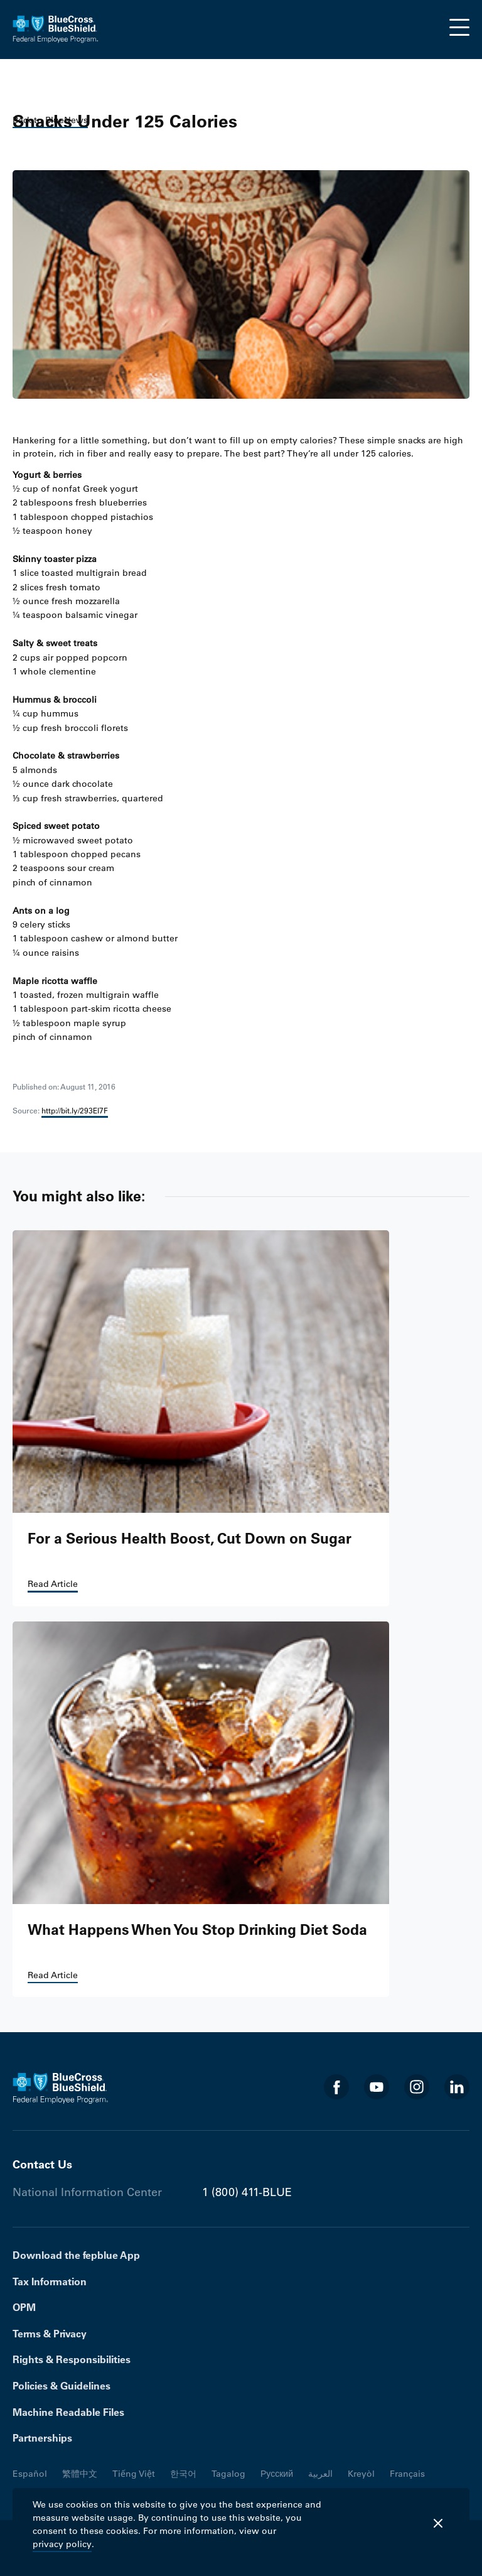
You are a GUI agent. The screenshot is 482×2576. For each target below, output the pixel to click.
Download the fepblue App (76, 2255)
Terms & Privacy (50, 2333)
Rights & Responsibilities (72, 2359)
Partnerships (42, 2438)
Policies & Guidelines (61, 2385)
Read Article (53, 1583)
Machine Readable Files (68, 2412)
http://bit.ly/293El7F (74, 1110)
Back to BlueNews (50, 120)
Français (407, 2473)
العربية (320, 2473)
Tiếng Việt (133, 2473)
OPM (24, 2307)
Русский (276, 2473)
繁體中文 (79, 2473)
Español (30, 2473)
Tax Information (50, 2281)
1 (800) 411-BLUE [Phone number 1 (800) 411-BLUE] (247, 2192)
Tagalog (228, 2473)
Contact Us (42, 2164)
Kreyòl (361, 2473)
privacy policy (62, 2544)
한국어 (183, 2473)
